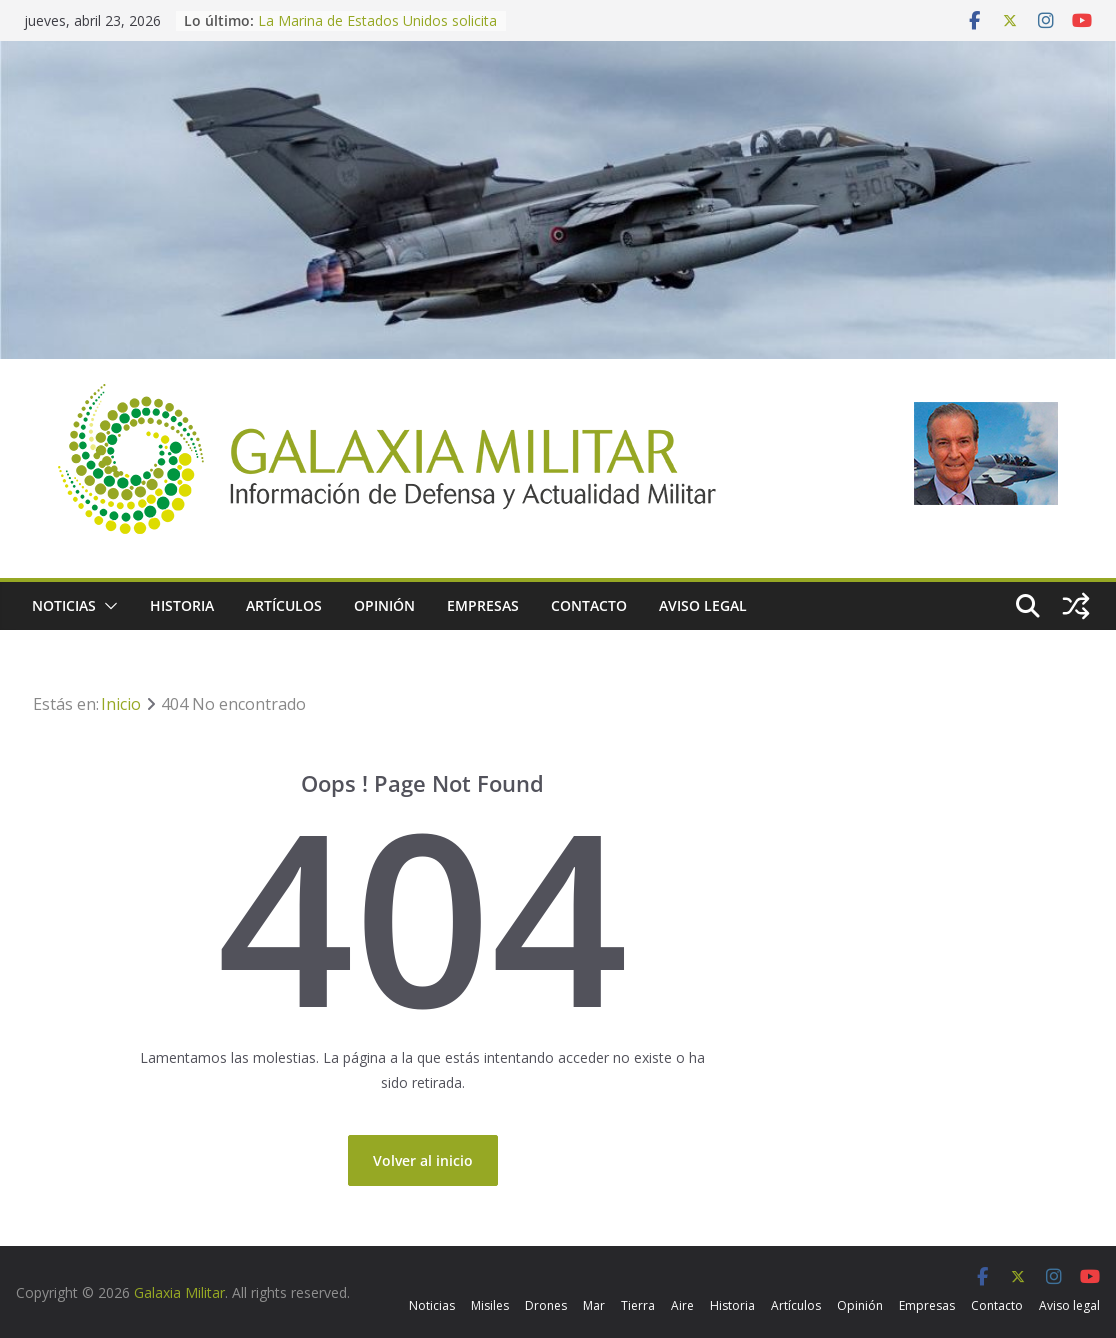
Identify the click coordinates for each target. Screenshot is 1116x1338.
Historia (182, 605)
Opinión (384, 605)
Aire (682, 1305)
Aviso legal (703, 605)
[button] (107, 606)
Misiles (490, 1305)
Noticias (64, 605)
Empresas (483, 605)
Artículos (284, 605)
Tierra (638, 1305)
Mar (594, 1305)
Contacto (589, 605)
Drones (546, 1305)
